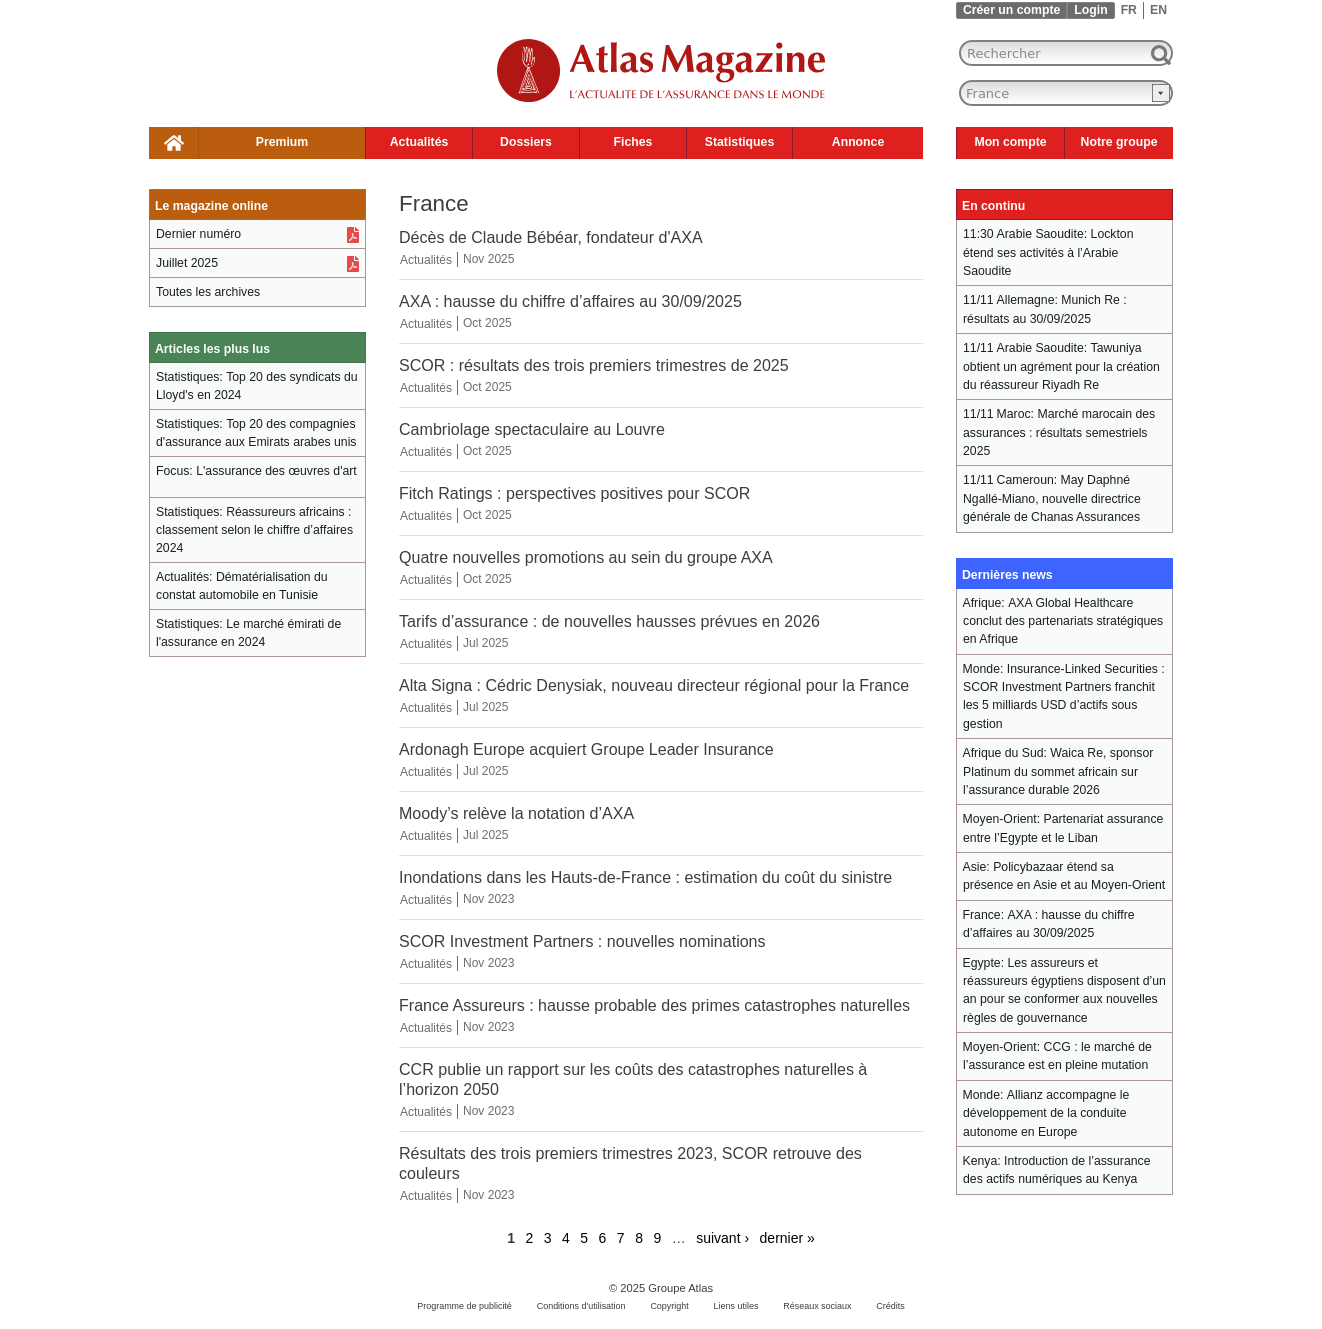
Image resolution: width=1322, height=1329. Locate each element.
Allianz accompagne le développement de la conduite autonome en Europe (1046, 1113)
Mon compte (1010, 142)
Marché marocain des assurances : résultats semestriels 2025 (1059, 432)
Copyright (669, 1306)
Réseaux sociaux (817, 1306)
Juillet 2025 (187, 263)
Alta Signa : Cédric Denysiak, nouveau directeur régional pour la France (654, 685)
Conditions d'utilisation (581, 1306)
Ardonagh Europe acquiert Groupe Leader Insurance (586, 749)
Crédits (890, 1306)
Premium (282, 142)
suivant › (722, 1238)
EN (1158, 10)
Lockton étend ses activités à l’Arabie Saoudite (1048, 252)
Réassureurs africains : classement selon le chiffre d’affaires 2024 (254, 530)
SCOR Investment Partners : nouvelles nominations (582, 941)
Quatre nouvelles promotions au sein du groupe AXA (586, 557)
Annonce (858, 142)
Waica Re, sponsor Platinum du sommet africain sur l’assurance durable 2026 (1058, 771)
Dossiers (526, 142)
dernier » (787, 1238)
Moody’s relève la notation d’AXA (516, 813)
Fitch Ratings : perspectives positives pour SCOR (574, 493)
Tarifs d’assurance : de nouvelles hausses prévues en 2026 (609, 621)
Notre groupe (1119, 142)
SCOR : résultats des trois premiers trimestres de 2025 (594, 365)
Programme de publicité (464, 1306)
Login (1090, 10)
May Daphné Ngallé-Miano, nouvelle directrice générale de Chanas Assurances (1052, 498)
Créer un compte (1011, 10)
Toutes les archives (208, 292)
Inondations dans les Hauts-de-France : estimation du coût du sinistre (645, 877)
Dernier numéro (198, 234)
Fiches (633, 142)
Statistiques (739, 142)
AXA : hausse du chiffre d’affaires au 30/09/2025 (570, 301)
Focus (172, 471)
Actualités (419, 142)
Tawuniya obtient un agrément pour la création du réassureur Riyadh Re (1061, 366)
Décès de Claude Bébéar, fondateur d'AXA (551, 237)
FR (1129, 10)
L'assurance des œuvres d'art (276, 471)
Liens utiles (736, 1306)
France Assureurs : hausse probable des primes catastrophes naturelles (654, 1005)
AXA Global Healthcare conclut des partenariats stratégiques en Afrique (1063, 621)
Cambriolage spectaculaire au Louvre (532, 429)
